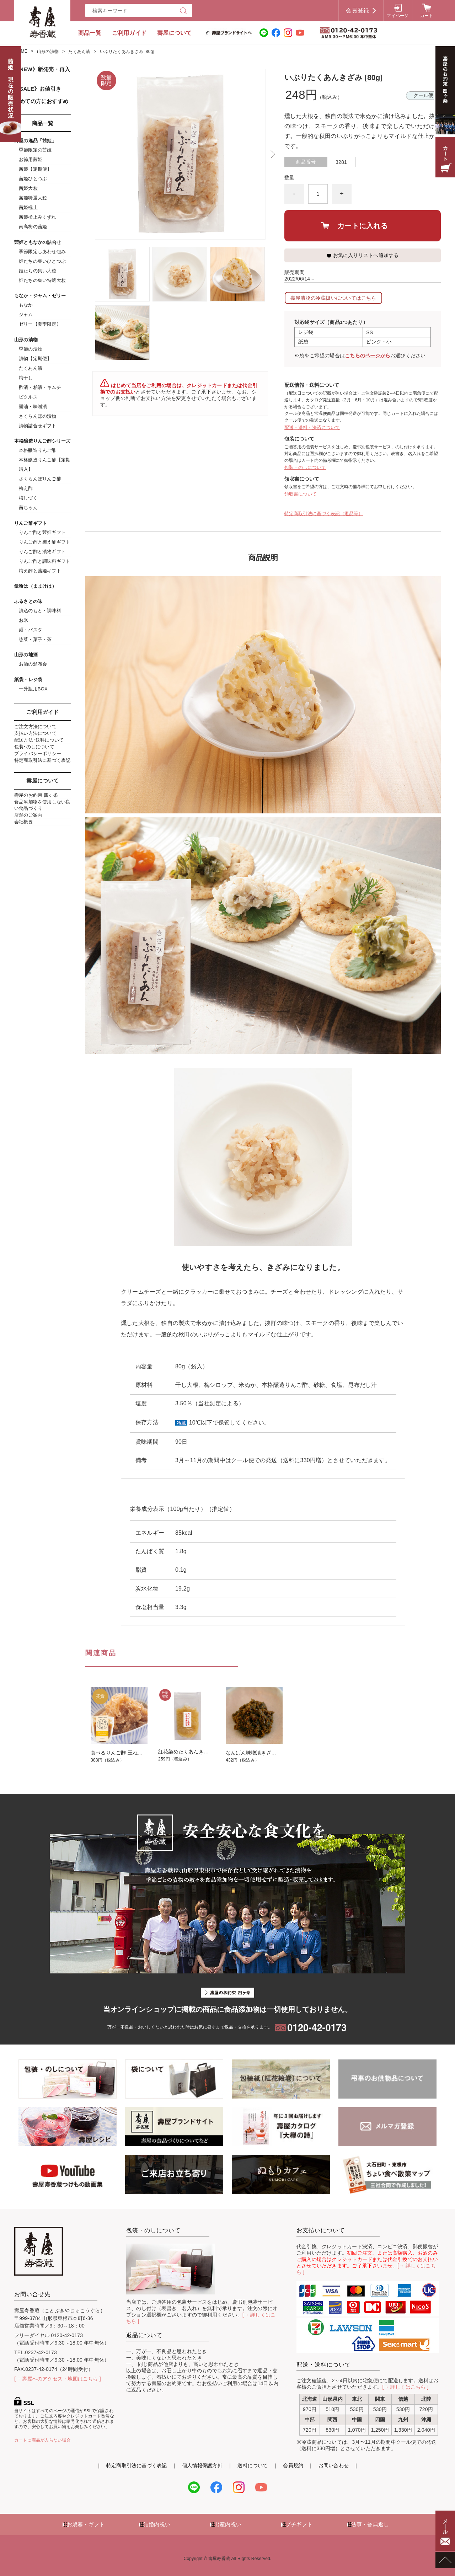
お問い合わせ (333, 2465)
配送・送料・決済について (312, 427)
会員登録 (357, 10)
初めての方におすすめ (41, 101)
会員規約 (293, 2465)
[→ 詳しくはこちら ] (405, 2387)
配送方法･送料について (39, 740)
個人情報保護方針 (202, 2465)
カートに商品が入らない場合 (42, 2440)
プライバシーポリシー (37, 753)
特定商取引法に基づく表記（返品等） (323, 513)
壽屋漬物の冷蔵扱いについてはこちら (333, 298)
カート (426, 15)
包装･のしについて (34, 746)
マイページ (397, 15)
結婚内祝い (156, 2524)
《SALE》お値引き (37, 89)
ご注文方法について (35, 726)
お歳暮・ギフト (86, 2524)
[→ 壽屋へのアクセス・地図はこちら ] (57, 2379)
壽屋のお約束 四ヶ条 (36, 795)
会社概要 (23, 821)
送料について (252, 2465)
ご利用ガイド (129, 33)
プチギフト (298, 2524)
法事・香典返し (370, 2524)
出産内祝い (227, 2524)
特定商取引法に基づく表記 (42, 760)
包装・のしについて (305, 467)
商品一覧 (89, 33)
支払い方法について (35, 733)
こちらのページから (367, 355)
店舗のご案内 (28, 815)
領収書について (300, 494)
